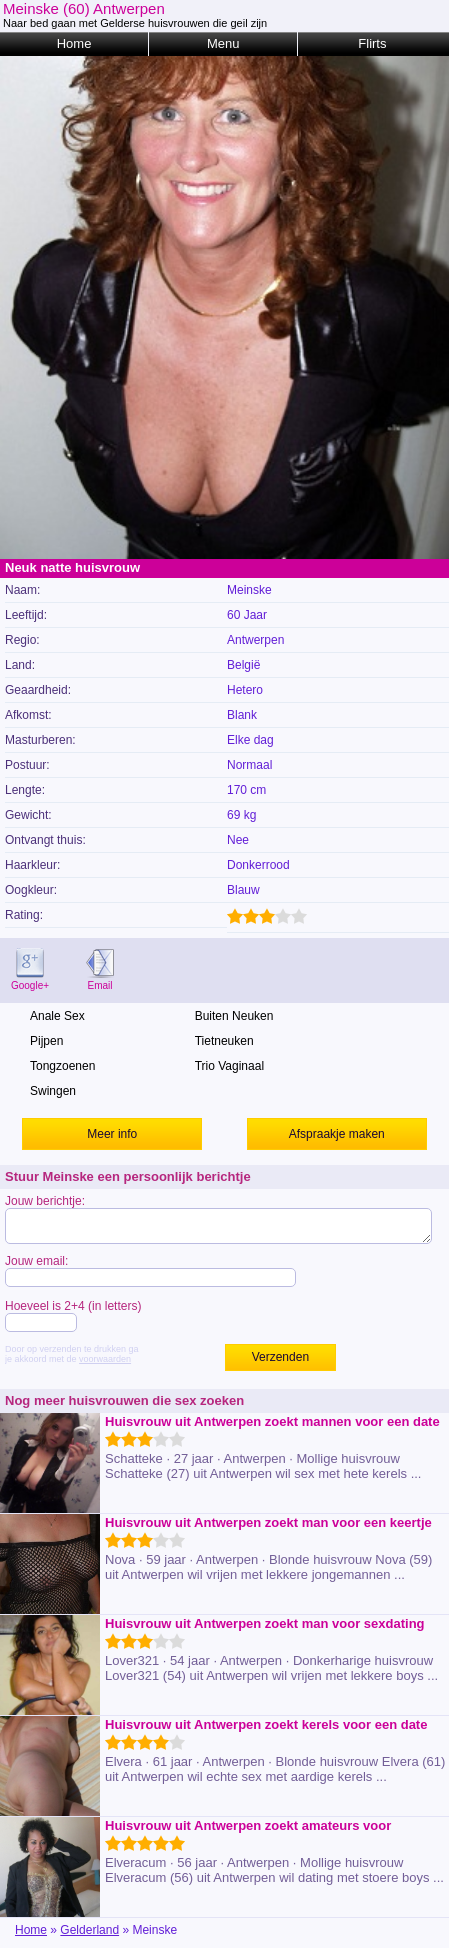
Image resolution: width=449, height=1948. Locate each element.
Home (74, 43)
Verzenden (280, 1357)
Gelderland (89, 1930)
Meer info (112, 1134)
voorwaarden (105, 1359)
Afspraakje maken (337, 1134)
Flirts (372, 43)
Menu (223, 43)
